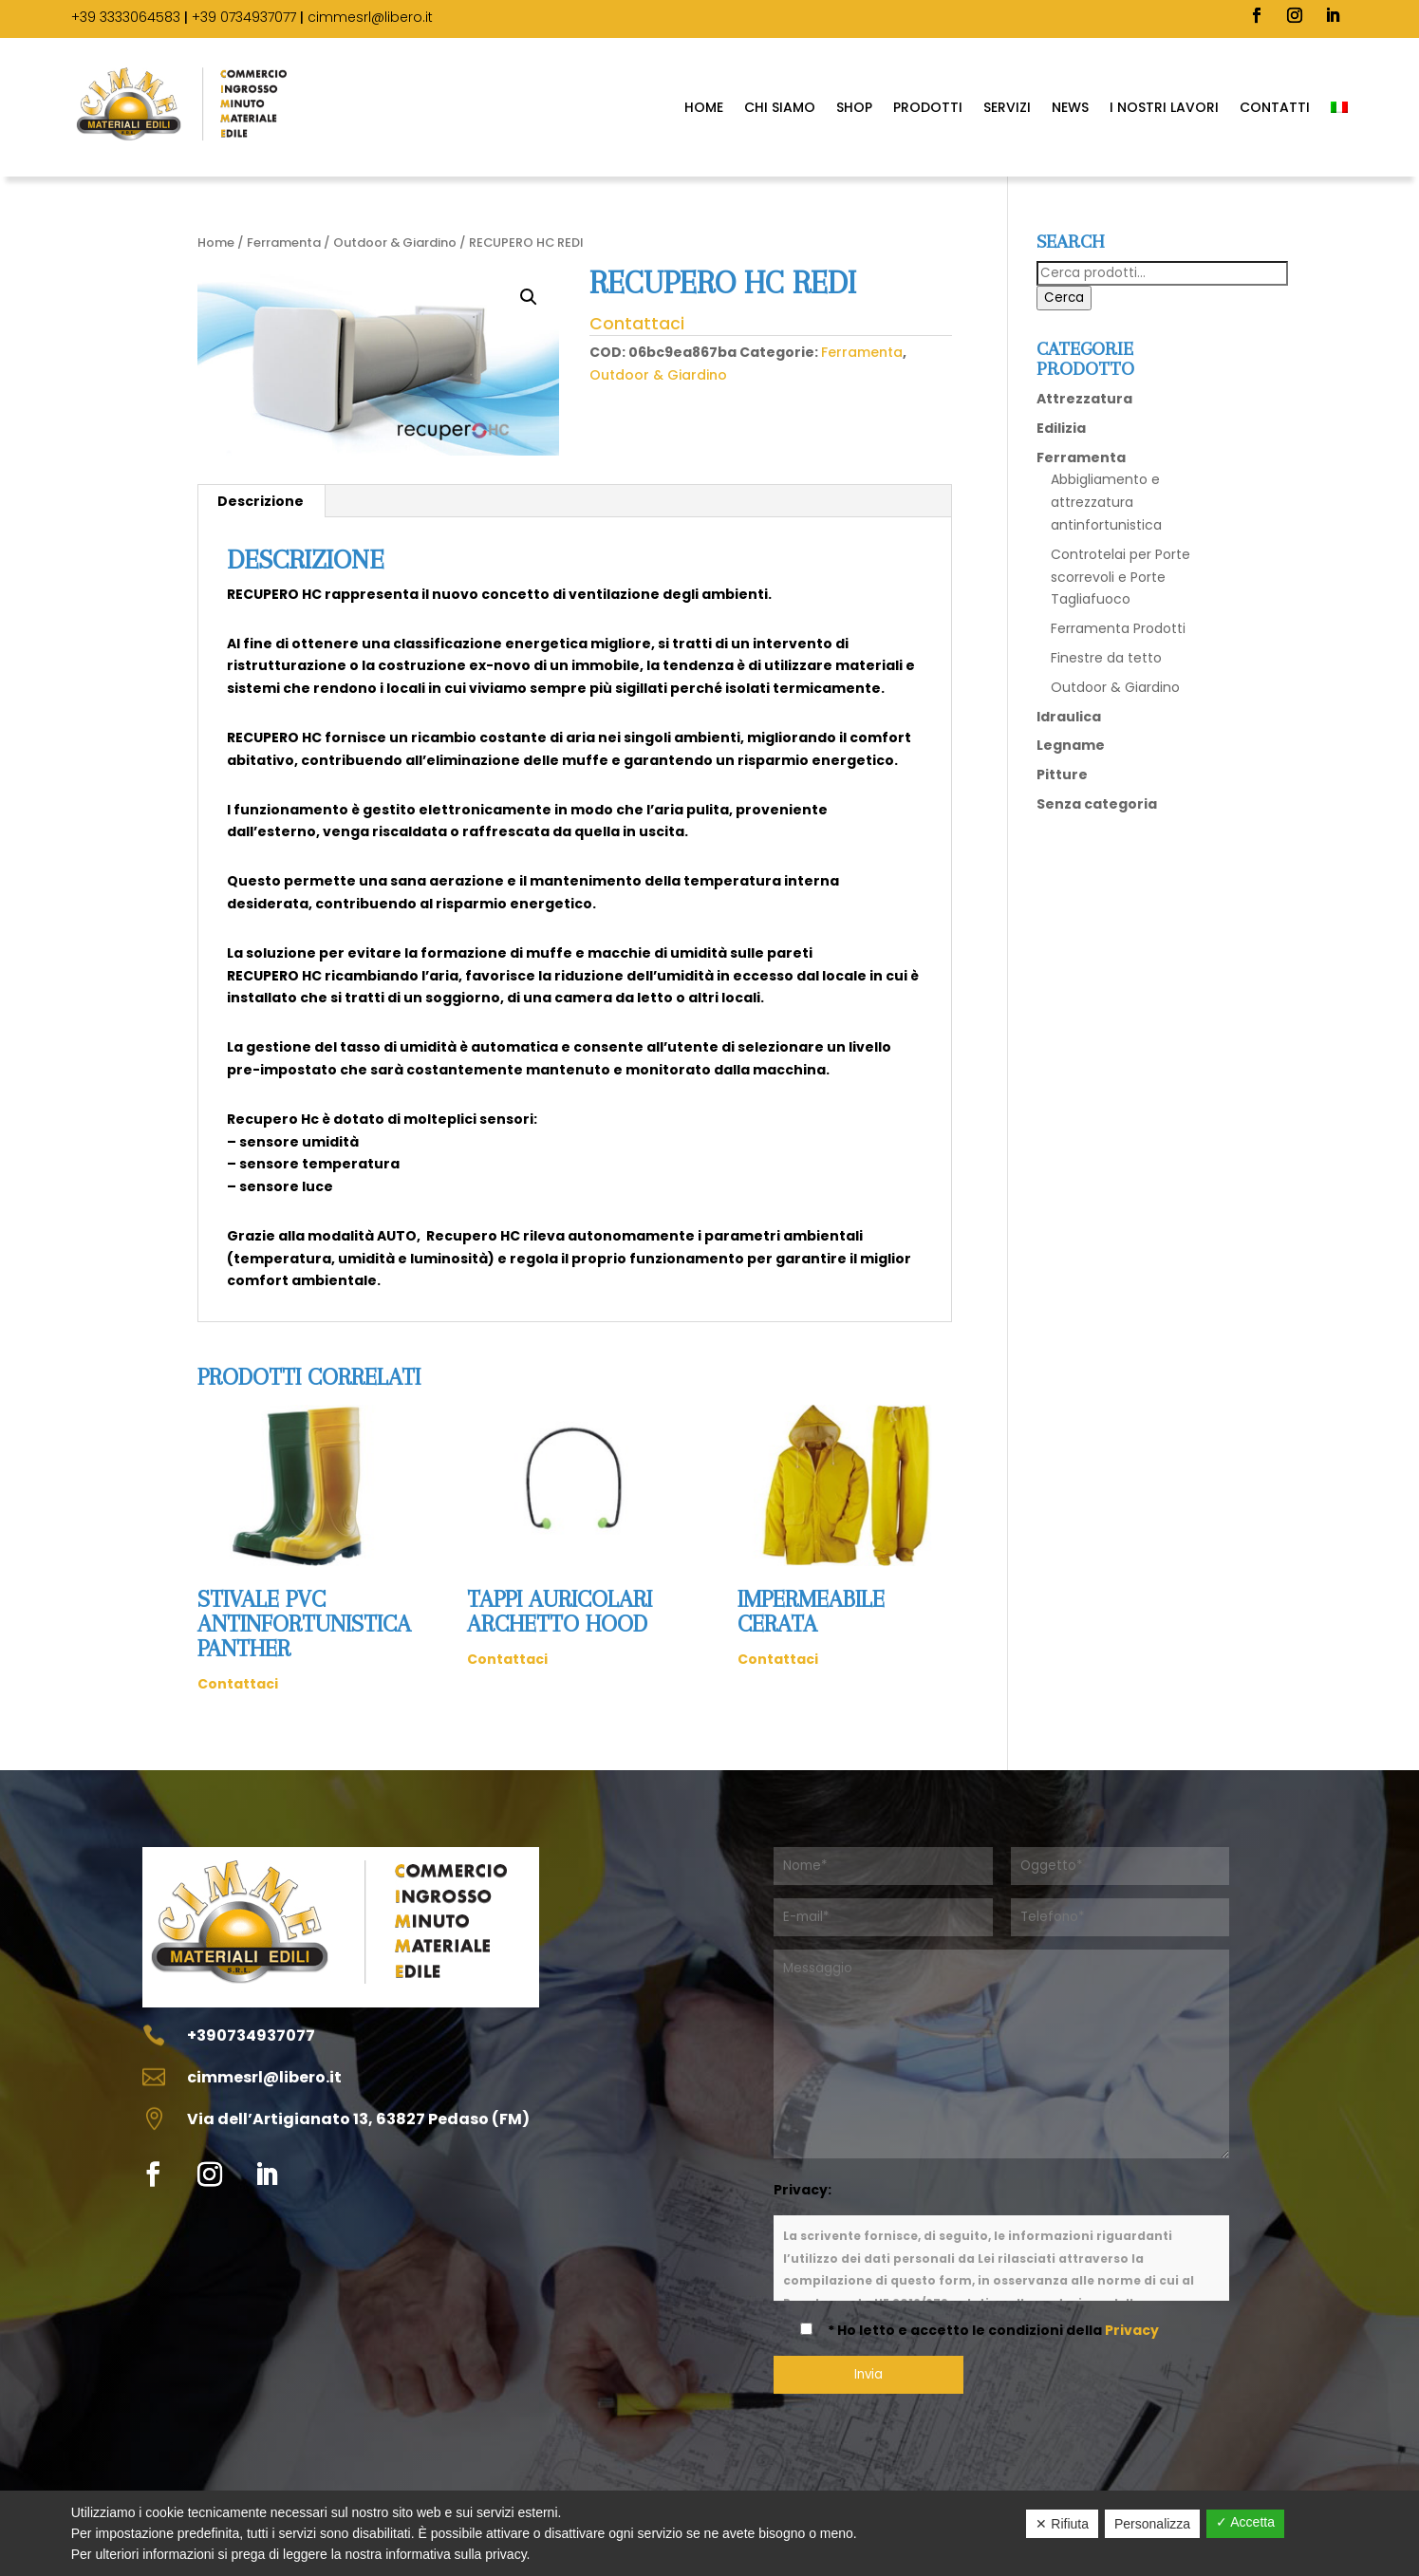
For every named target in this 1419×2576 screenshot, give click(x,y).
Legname (1070, 745)
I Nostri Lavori (1164, 107)
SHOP (854, 107)
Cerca (1064, 298)
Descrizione (260, 501)
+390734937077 (251, 2035)
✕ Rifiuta (1062, 2523)
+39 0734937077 (244, 17)
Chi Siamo (779, 107)
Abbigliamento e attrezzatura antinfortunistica (1106, 502)
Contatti (1275, 107)
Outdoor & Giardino (395, 242)
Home (703, 107)
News (1070, 107)
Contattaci (636, 323)
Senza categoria (1096, 803)
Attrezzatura (1084, 398)
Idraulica (1068, 716)
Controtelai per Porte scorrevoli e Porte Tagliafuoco (1120, 577)
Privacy (1132, 2330)
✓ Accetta (1245, 2521)
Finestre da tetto (1106, 657)
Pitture (1062, 774)
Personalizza (1152, 2523)
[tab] (261, 501)
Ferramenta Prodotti (1118, 628)
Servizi (1007, 107)
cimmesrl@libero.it (370, 17)
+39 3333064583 (125, 17)
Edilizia (1061, 428)
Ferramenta (284, 242)
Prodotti (927, 107)
